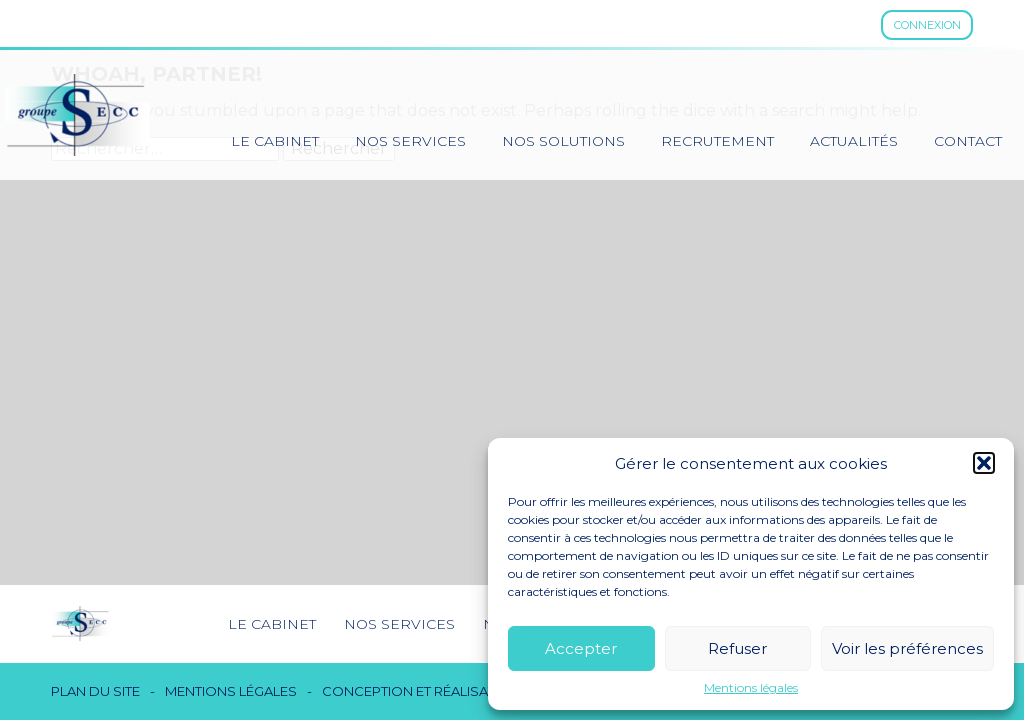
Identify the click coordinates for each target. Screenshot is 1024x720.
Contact (968, 141)
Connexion (927, 25)
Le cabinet (275, 141)
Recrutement (717, 141)
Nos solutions (563, 141)
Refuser (737, 648)
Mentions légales (751, 688)
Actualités (854, 141)
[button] (984, 463)
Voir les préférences (907, 648)
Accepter (581, 648)
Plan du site (95, 691)
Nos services (410, 141)
